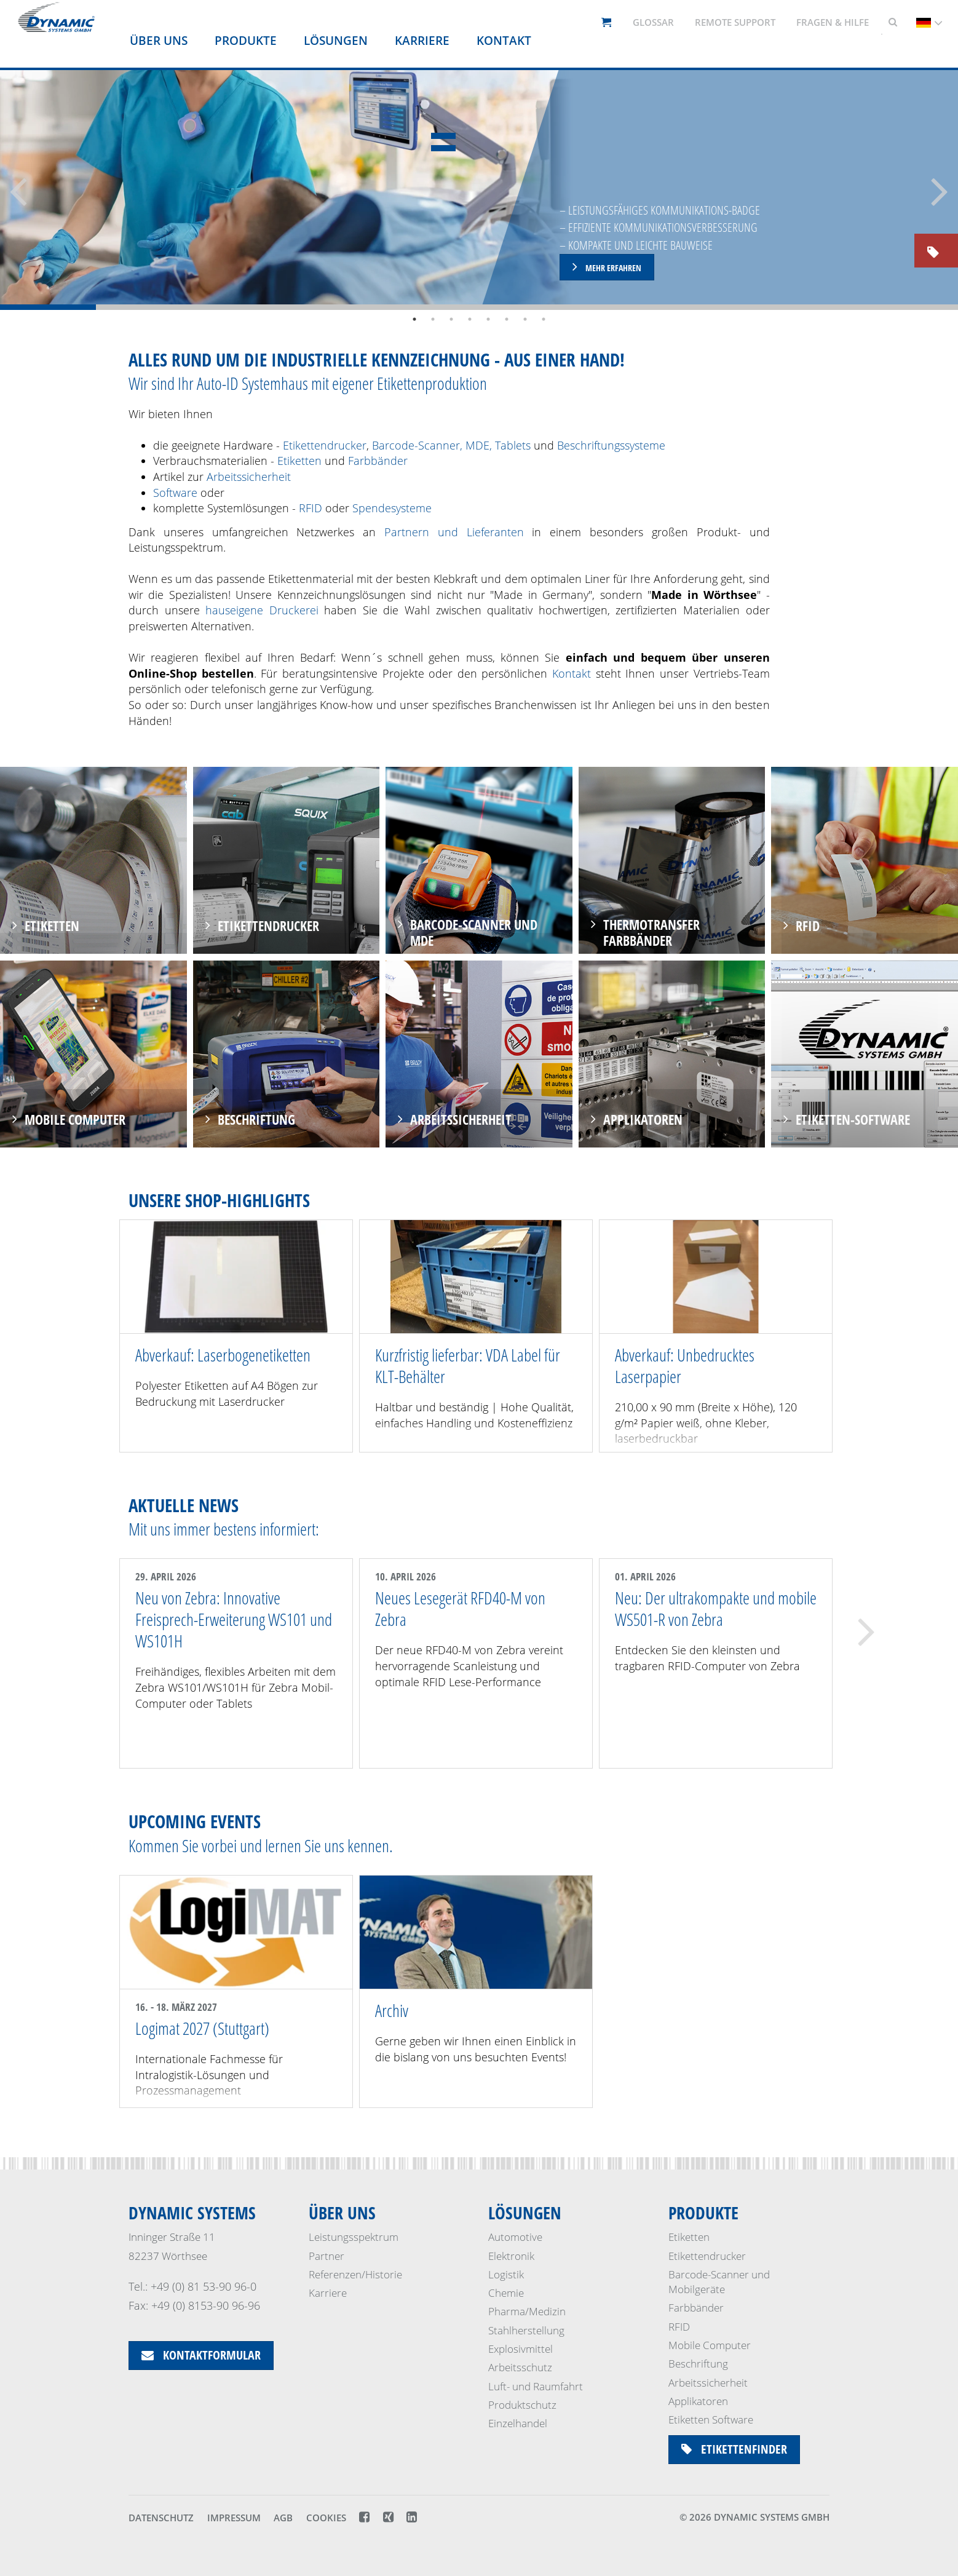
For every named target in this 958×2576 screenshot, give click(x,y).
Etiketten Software (710, 2419)
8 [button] (543, 319)
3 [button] (451, 319)
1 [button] (414, 319)
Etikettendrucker (324, 445)
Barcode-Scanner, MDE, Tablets (451, 445)
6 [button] (507, 319)
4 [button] (470, 319)
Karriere (422, 41)
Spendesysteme (392, 508)
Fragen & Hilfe (832, 22)
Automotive (515, 2237)
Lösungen (336, 41)
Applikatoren (698, 2401)
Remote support (735, 22)
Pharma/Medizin (527, 2311)
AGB (283, 2517)
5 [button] (488, 319)
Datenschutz (161, 2517)
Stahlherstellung (526, 2330)
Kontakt (504, 41)
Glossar (653, 22)
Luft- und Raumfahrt (535, 2386)
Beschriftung (698, 2363)
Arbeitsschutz (520, 2367)
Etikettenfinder (734, 2449)
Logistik (506, 2274)
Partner (326, 2256)
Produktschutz (522, 2405)
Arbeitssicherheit (249, 476)
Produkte (246, 41)
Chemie (506, 2293)
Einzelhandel (517, 2423)
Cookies (326, 2517)
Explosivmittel (520, 2349)
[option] (479, 190)
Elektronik (511, 2256)
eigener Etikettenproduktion (409, 383)
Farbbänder (378, 460)
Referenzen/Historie (355, 2274)
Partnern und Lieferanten (454, 532)
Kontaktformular (201, 2355)
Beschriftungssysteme (611, 445)
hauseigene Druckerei (262, 610)
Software (176, 492)
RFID (310, 508)
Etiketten (299, 460)
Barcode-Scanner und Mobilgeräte (719, 2281)
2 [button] (433, 319)
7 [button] (525, 319)
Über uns (159, 41)
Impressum (234, 2517)
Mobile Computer (709, 2345)
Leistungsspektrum (353, 2237)
